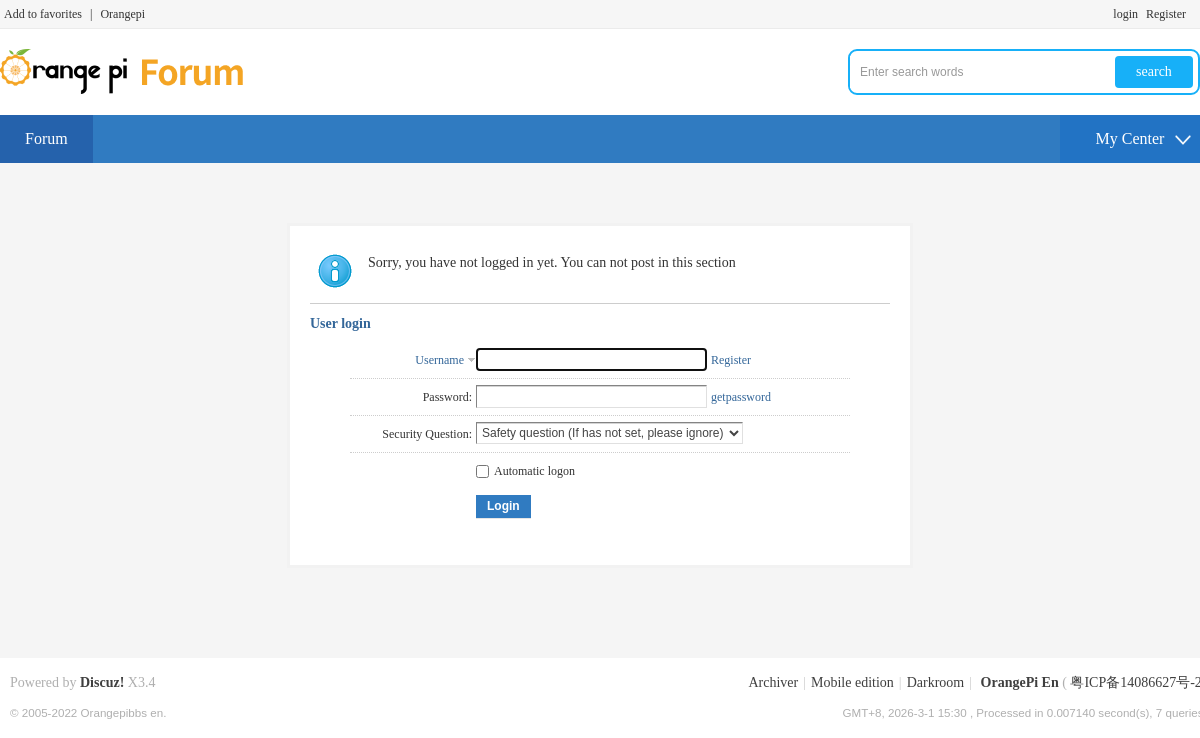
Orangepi (122, 14)
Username (439, 360)
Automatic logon (525, 471)
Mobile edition (852, 682)
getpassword (741, 397)
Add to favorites (43, 14)
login (1125, 14)
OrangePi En (1020, 682)
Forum (46, 138)
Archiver (773, 682)
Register (1166, 14)
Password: (447, 397)
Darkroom (936, 682)
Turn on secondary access (1195, 14)
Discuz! (102, 682)
